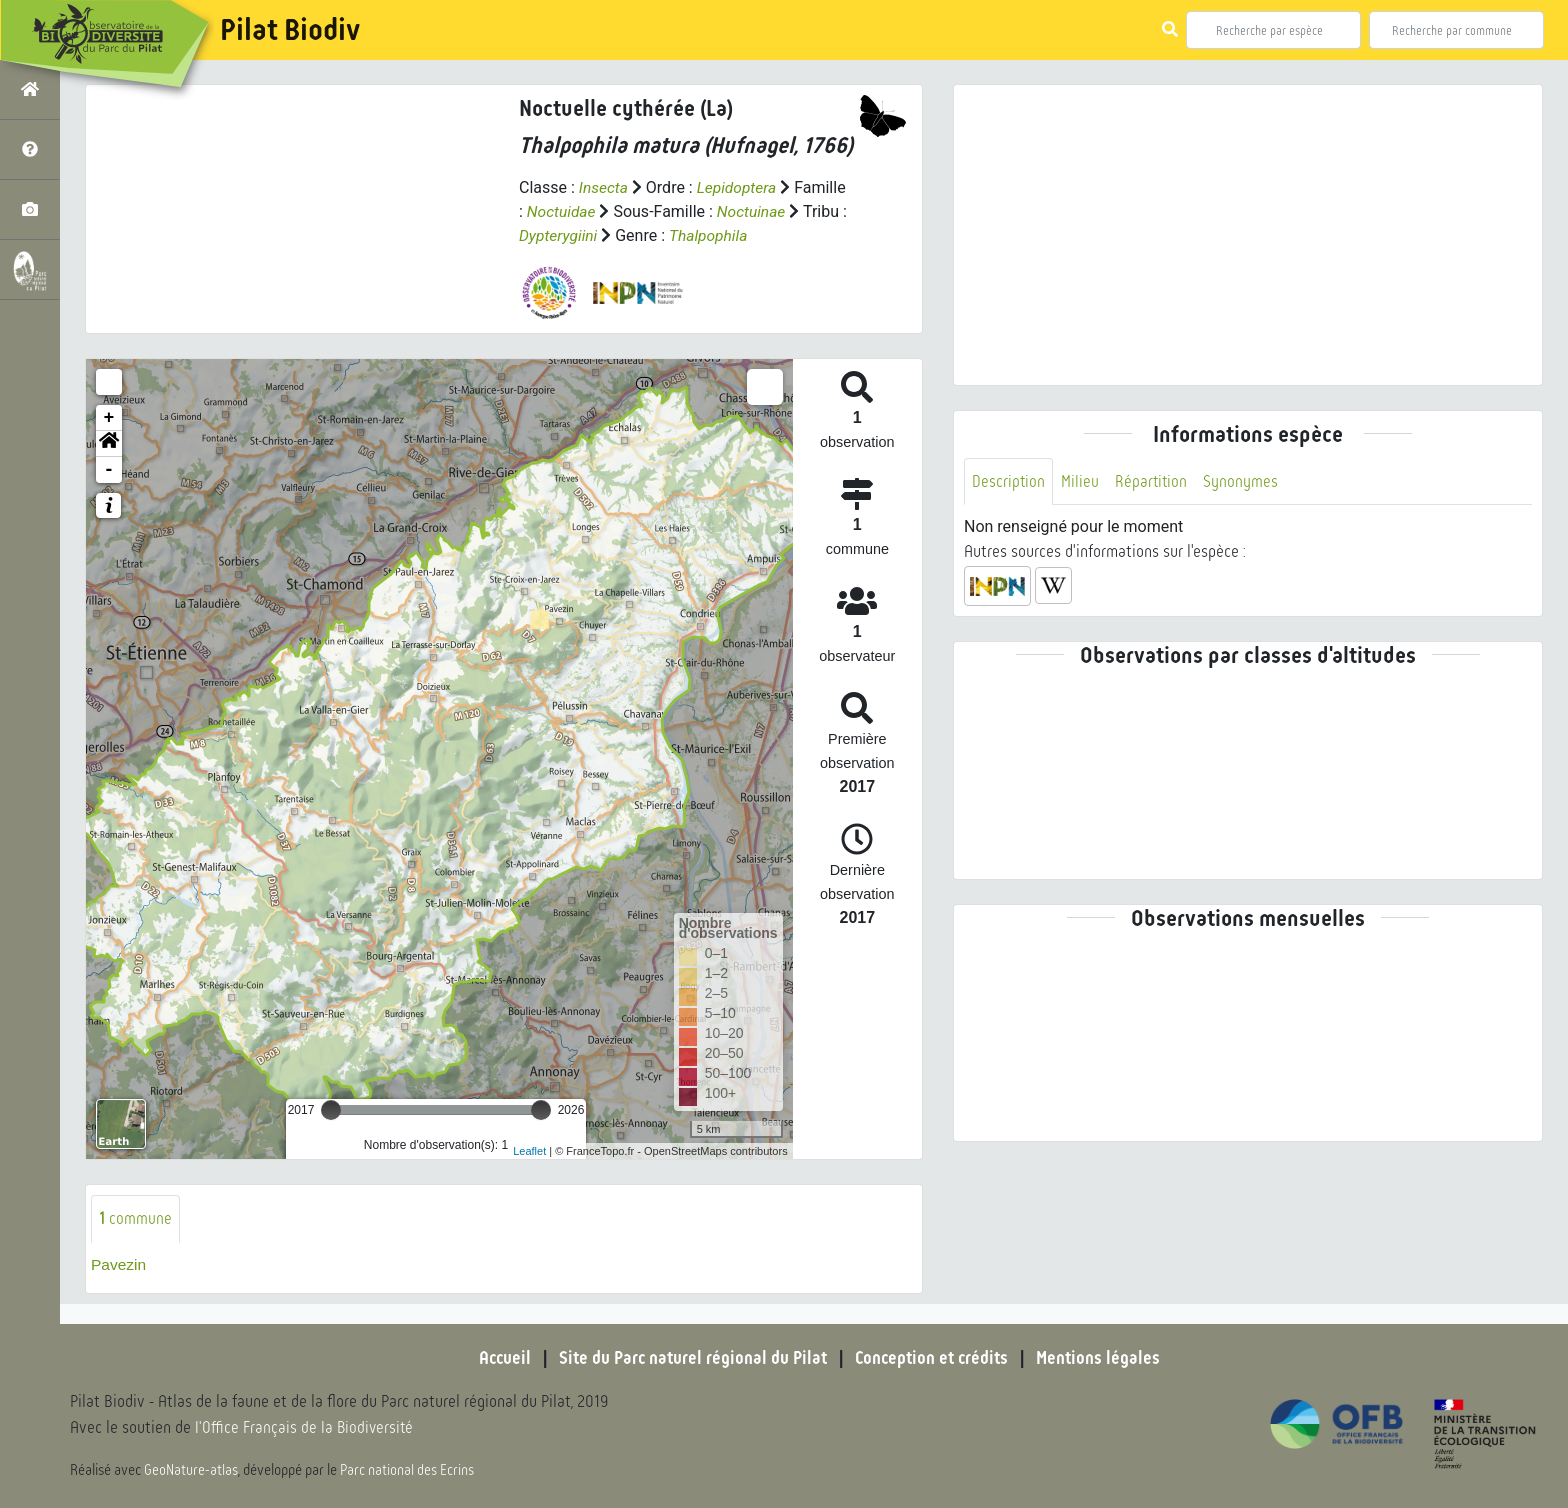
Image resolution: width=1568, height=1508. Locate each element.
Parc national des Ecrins (408, 1470)
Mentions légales (1104, 1358)
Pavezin (119, 1264)
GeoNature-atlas (191, 1470)
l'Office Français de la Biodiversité (306, 1428)
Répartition (1153, 481)
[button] (109, 444)
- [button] (109, 470)
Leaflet (529, 1150)
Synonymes (1243, 481)
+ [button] (109, 418)
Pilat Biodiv (290, 30)
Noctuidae (562, 211)
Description (1009, 481)
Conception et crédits (933, 1358)
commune (135, 1218)
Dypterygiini (559, 235)
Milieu (1081, 481)
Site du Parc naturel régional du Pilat (690, 1358)
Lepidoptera (739, 187)
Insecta (604, 187)
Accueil (499, 1358)
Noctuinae (754, 211)
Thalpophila (712, 235)
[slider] (331, 1110)
